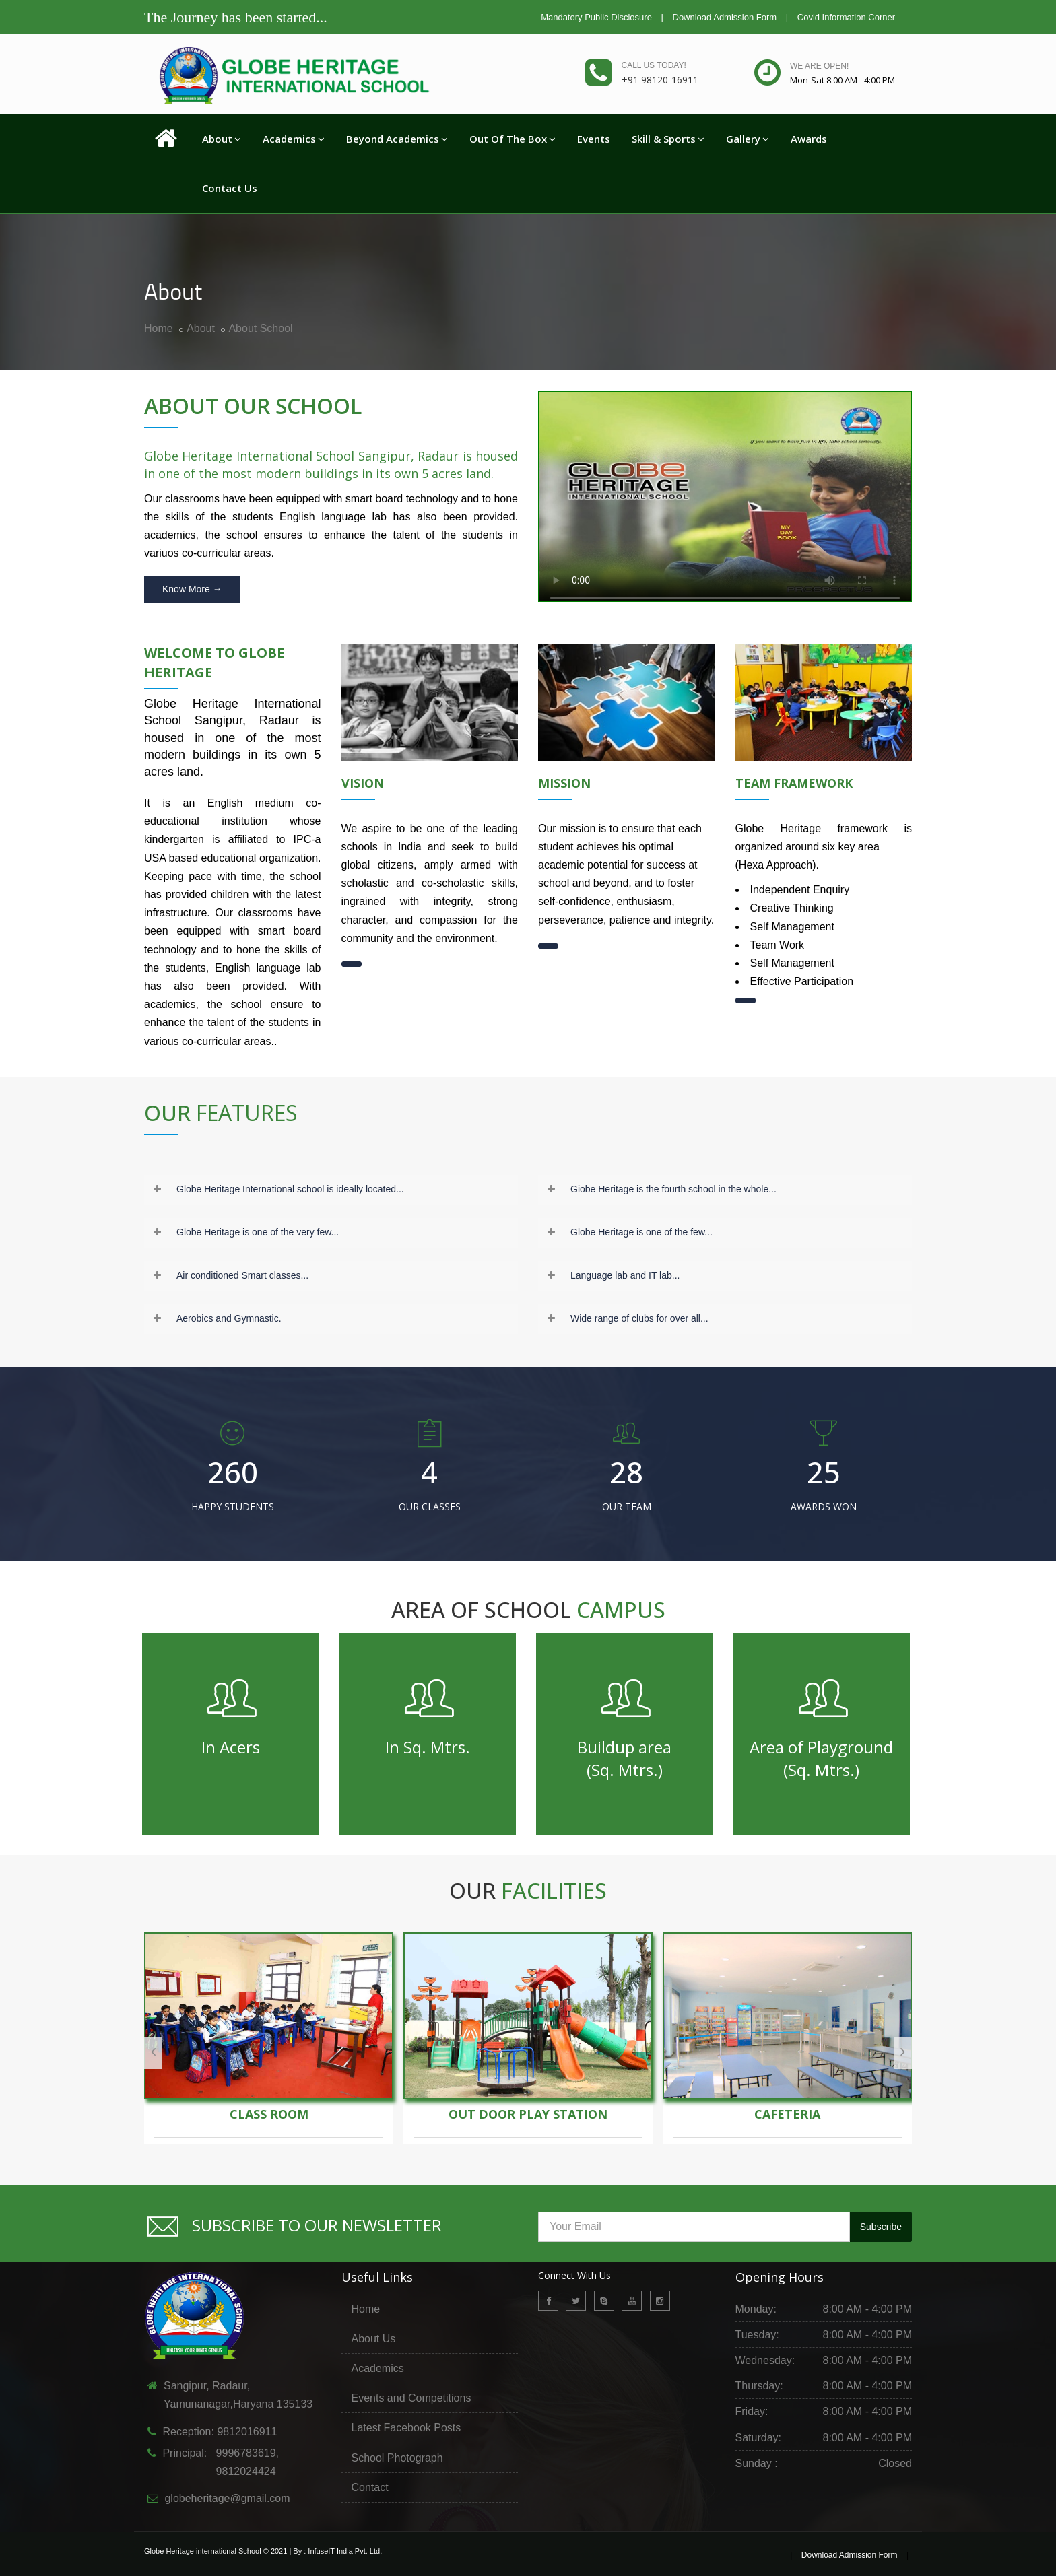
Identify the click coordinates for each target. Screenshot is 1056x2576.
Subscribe (881, 2226)
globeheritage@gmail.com (227, 2498)
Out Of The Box (512, 138)
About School (260, 328)
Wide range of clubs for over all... (639, 1318)
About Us (374, 2338)
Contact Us (229, 188)
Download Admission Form (725, 17)
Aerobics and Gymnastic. (229, 1318)
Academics (294, 138)
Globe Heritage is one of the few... (641, 1232)
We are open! (819, 66)
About (221, 138)
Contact (370, 2487)
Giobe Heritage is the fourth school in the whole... (673, 1189)
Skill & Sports (668, 138)
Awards (809, 138)
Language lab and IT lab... (625, 1275)
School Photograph (397, 2458)
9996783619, (243, 2453)
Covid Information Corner (846, 17)
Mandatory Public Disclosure (596, 17)
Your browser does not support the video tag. (725, 502)
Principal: (183, 2453)
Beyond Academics (397, 138)
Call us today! (654, 65)
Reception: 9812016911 (219, 2431)
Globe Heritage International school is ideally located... (290, 1189)
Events (593, 138)
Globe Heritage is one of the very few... (257, 1232)
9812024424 (241, 2471)
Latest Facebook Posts (406, 2427)
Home (158, 328)
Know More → (192, 589)
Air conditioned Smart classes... (242, 1275)
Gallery (747, 138)
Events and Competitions (411, 2398)
